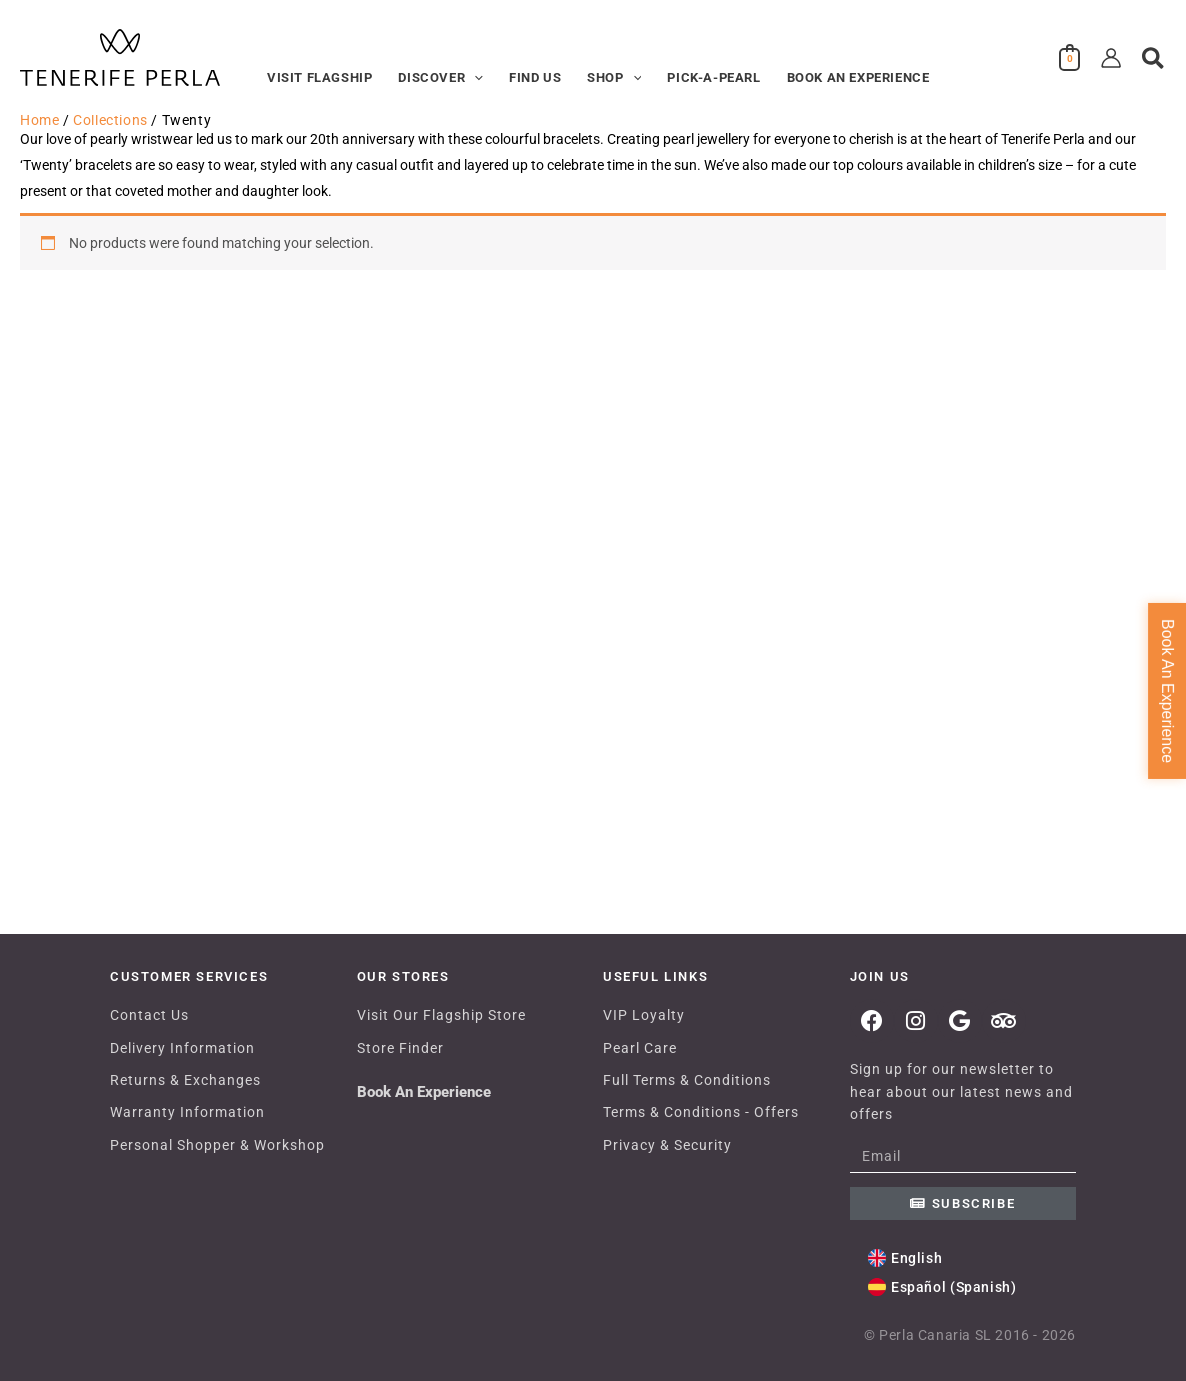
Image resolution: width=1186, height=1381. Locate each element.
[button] (474, 78)
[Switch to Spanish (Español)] (942, 1287)
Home (39, 120)
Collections (110, 120)
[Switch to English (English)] (905, 1258)
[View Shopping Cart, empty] (1070, 58)
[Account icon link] (1111, 58)
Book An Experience (424, 1092)
